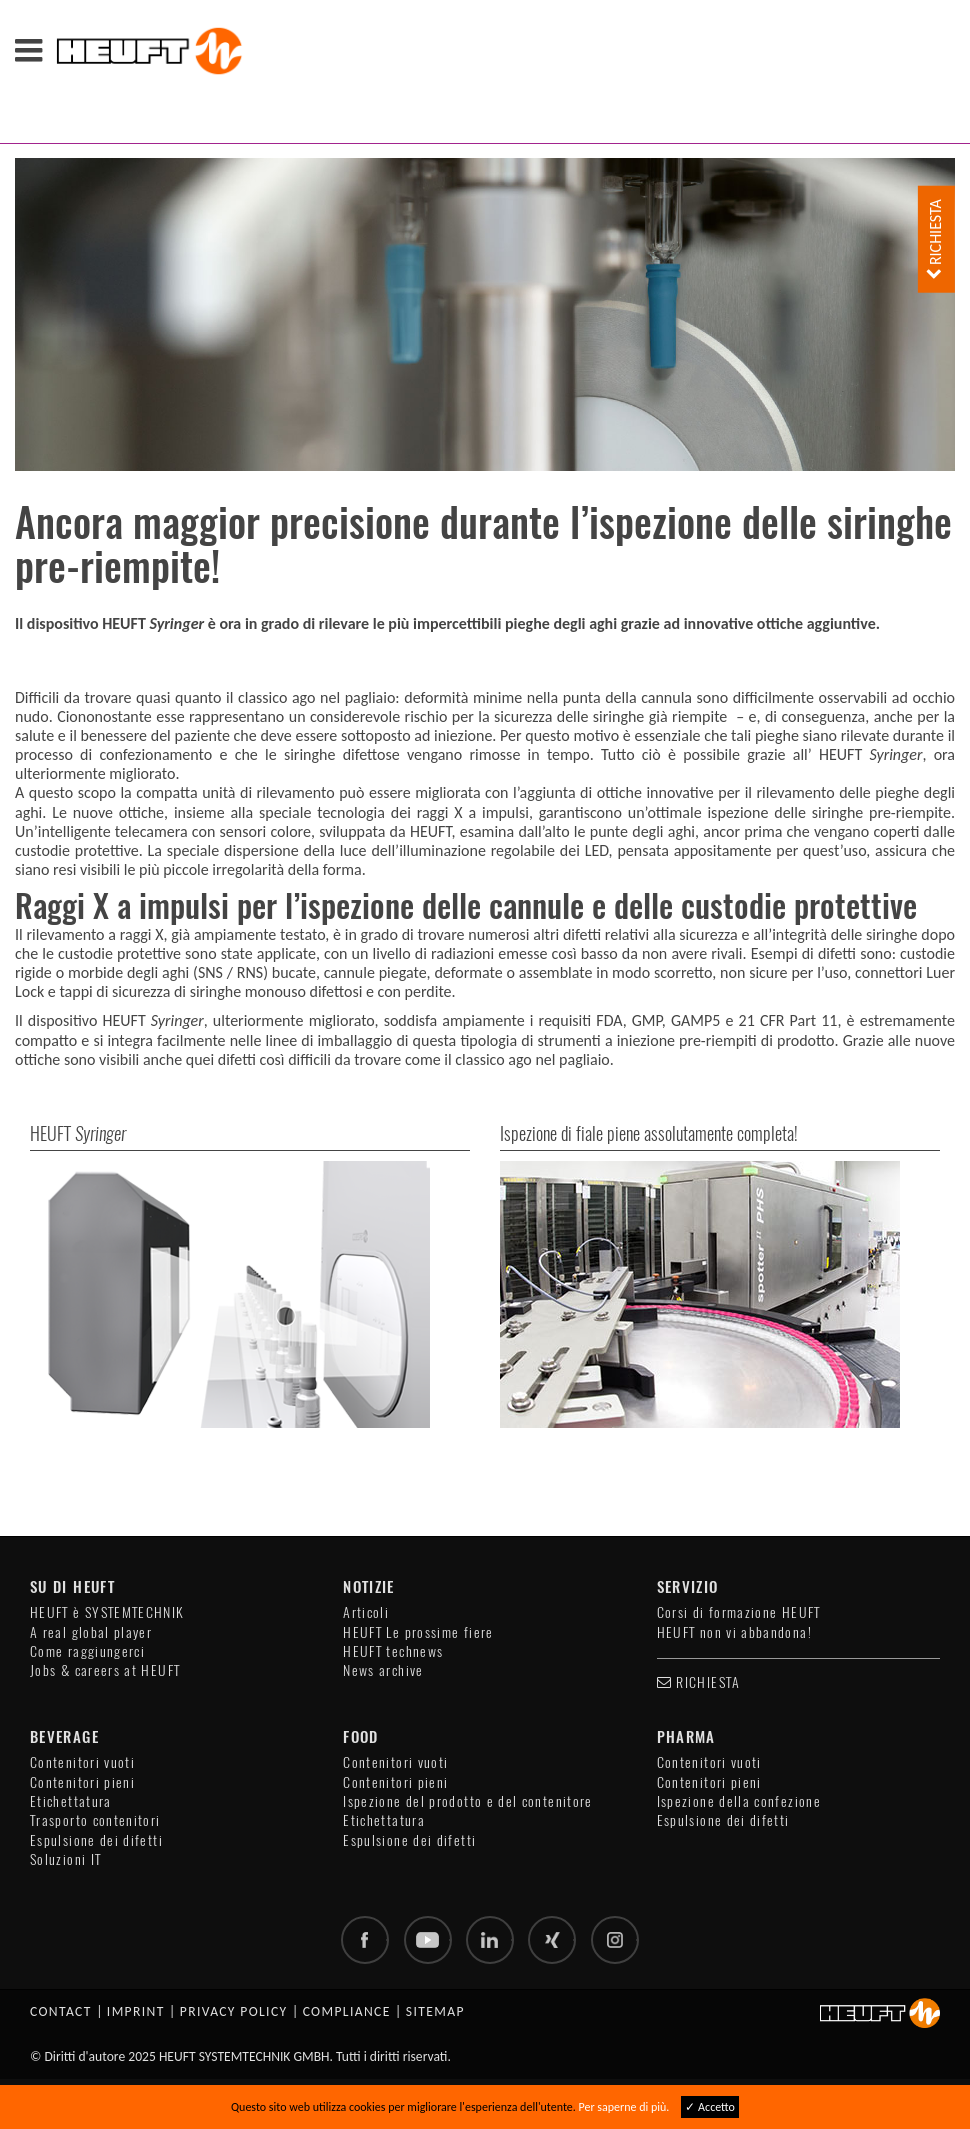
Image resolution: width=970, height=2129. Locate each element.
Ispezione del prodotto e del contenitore (467, 1801)
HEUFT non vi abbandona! (734, 1632)
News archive (383, 1670)
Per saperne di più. (624, 2107)
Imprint (136, 2011)
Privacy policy (234, 2011)
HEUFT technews (393, 1651)
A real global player (91, 1632)
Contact (61, 2011)
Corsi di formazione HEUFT (739, 1612)
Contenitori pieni (82, 1782)
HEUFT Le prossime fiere (418, 1632)
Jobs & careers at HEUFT (105, 1670)
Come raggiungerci (87, 1651)
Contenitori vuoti (82, 1762)
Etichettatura (71, 1801)
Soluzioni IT (65, 1859)
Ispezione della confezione (739, 1801)
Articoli (366, 1612)
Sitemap (435, 2011)
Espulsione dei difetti (96, 1840)
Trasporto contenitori (95, 1820)
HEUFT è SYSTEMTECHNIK (107, 1612)
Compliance (347, 2011)
